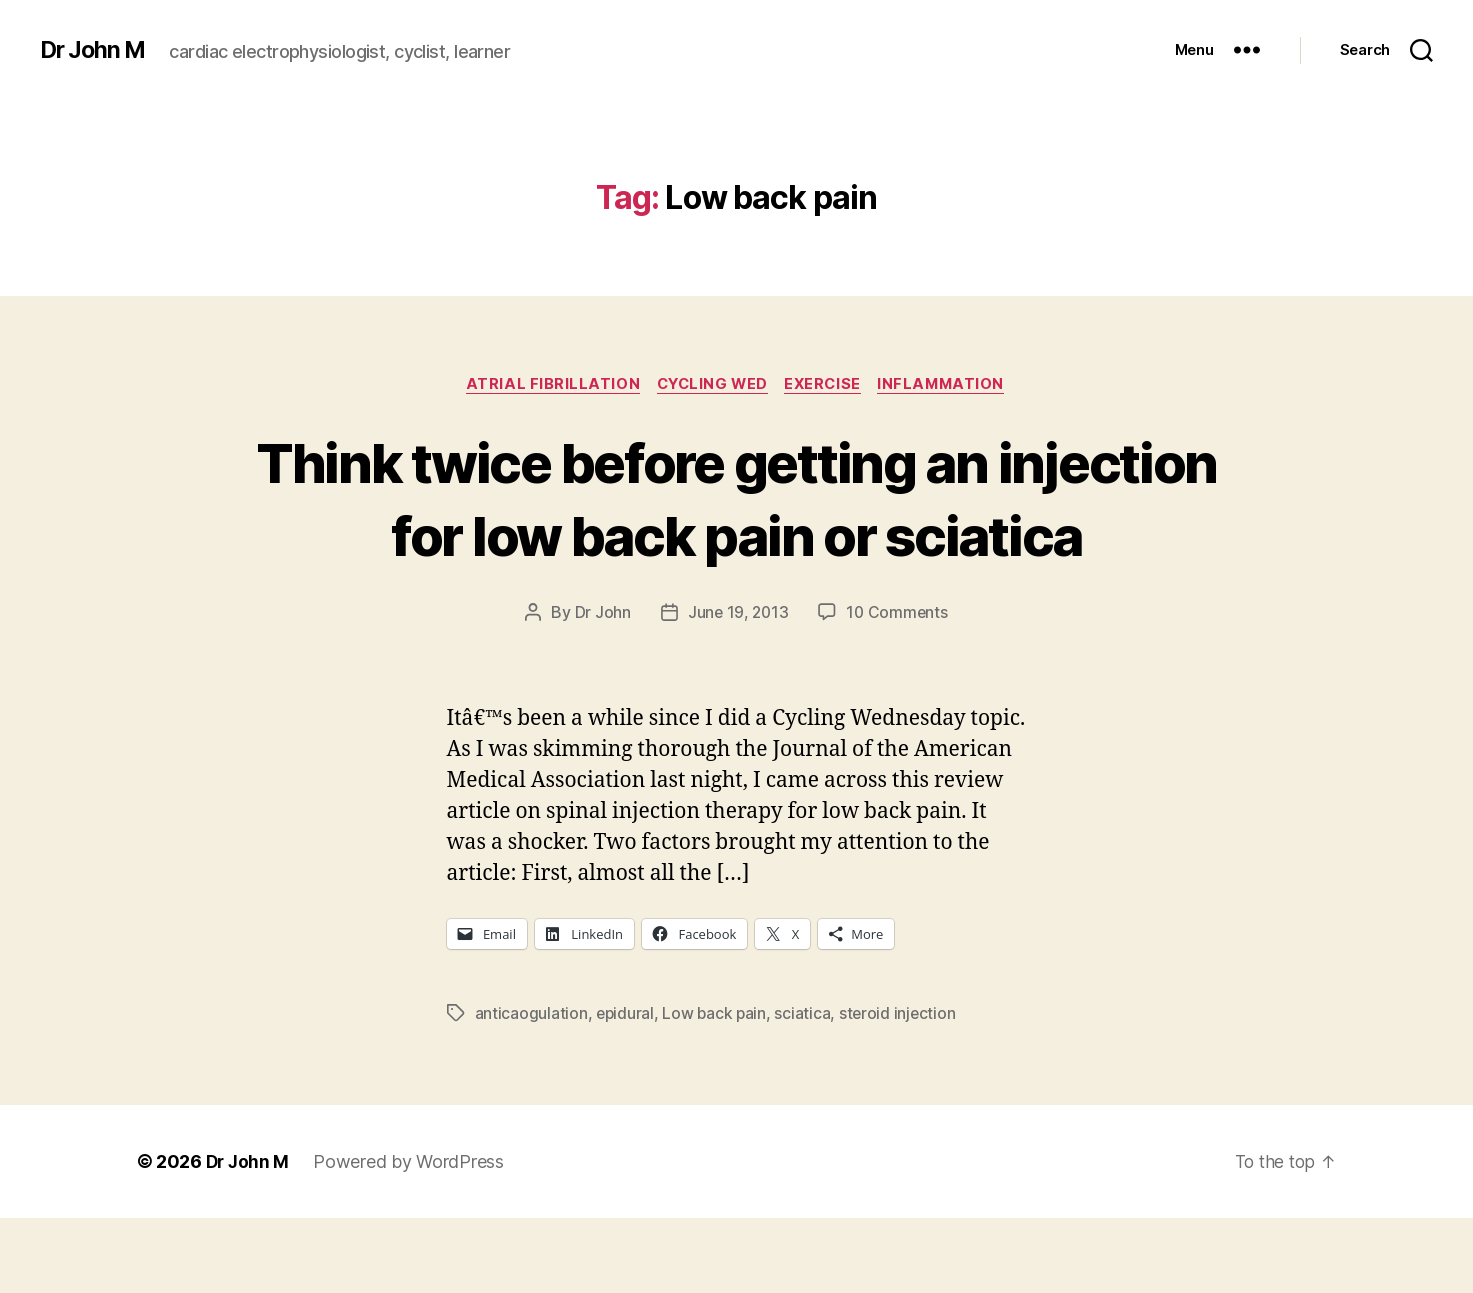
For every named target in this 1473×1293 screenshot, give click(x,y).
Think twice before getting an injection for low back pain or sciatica (737, 534)
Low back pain (717, 1087)
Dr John (600, 687)
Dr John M (95, 50)
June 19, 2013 (737, 687)
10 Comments (898, 687)
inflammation (950, 385)
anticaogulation (531, 1087)
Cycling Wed (710, 385)
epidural (626, 1087)
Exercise (827, 385)
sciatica (806, 1087)
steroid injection (902, 1087)
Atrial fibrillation (545, 385)
